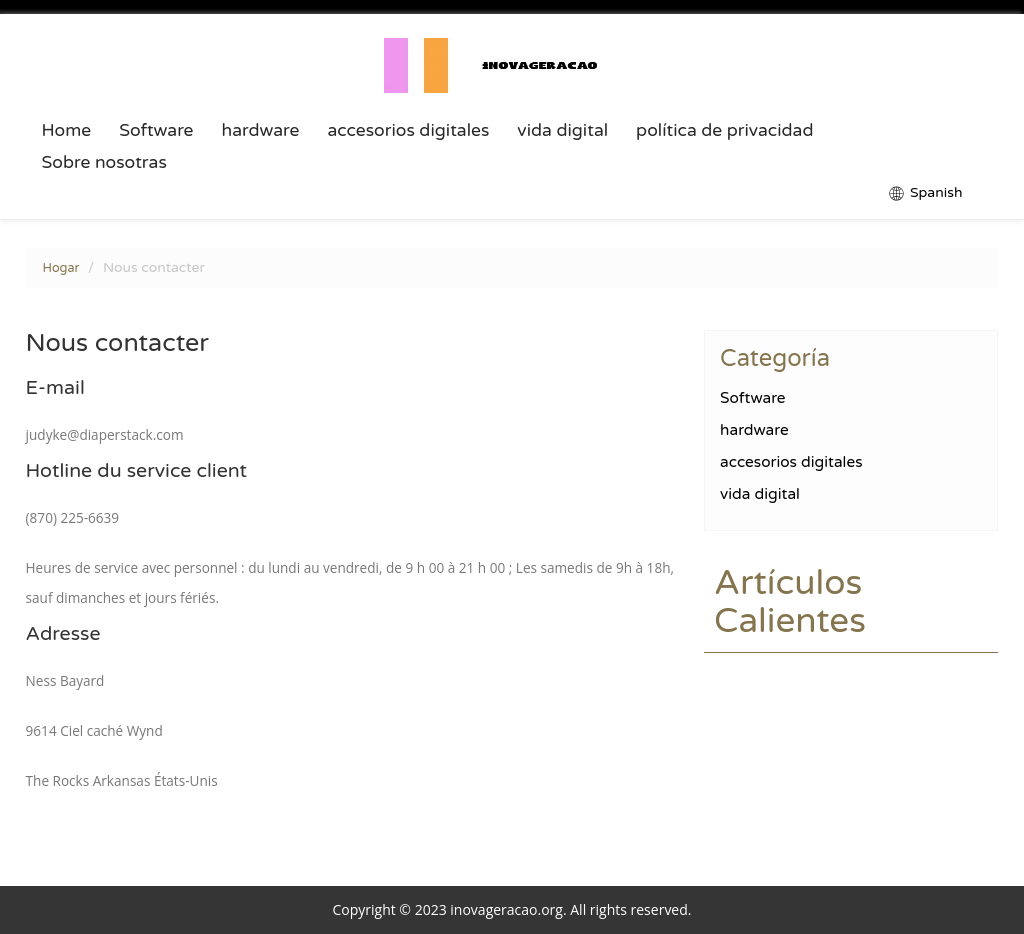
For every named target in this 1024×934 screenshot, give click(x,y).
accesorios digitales (408, 131)
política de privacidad (724, 131)
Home (67, 131)
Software (156, 131)
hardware (261, 131)
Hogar (61, 268)
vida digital (562, 131)
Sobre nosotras (104, 163)
